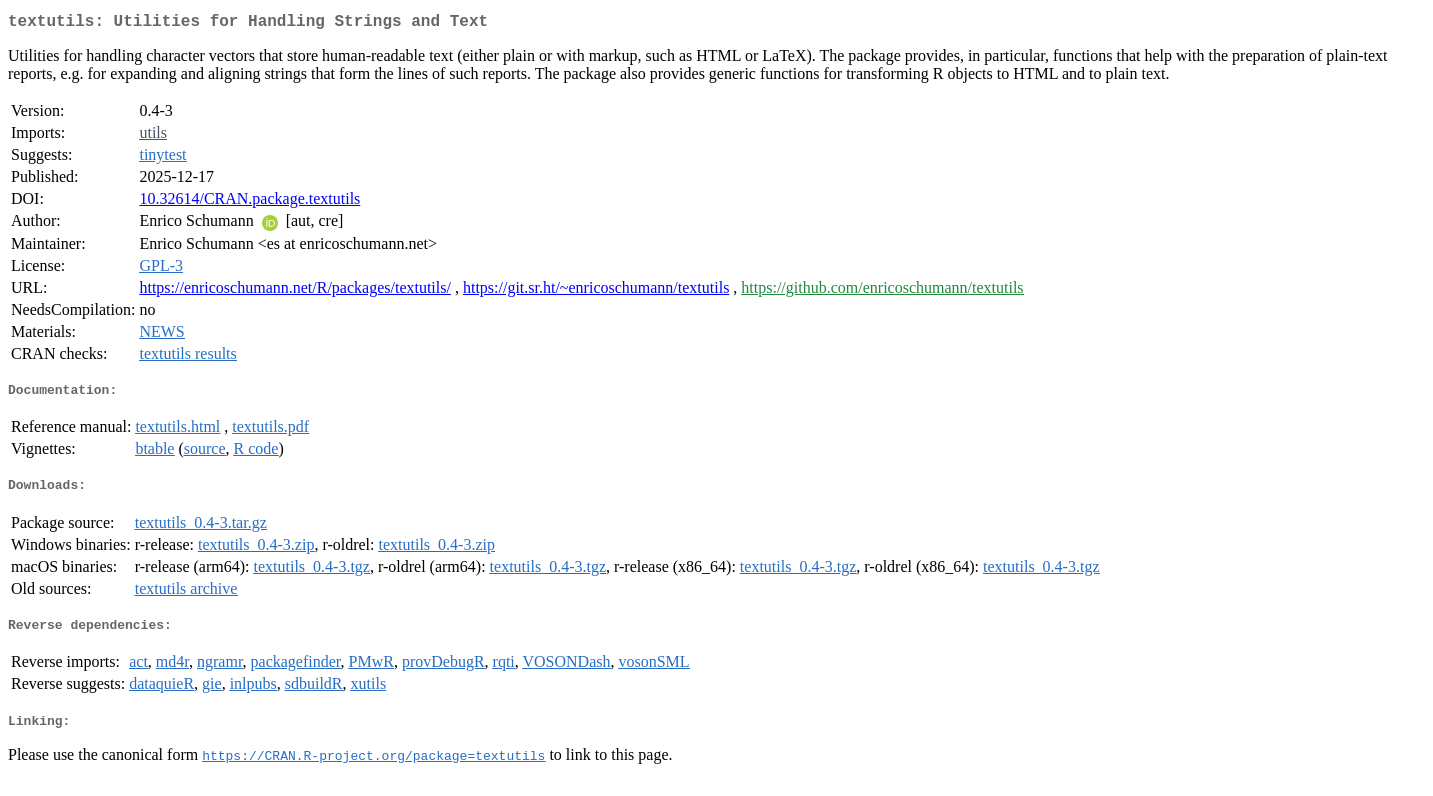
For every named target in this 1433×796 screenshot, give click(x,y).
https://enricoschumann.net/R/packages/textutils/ (295, 291)
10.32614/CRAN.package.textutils (249, 202)
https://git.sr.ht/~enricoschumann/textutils (596, 291)
